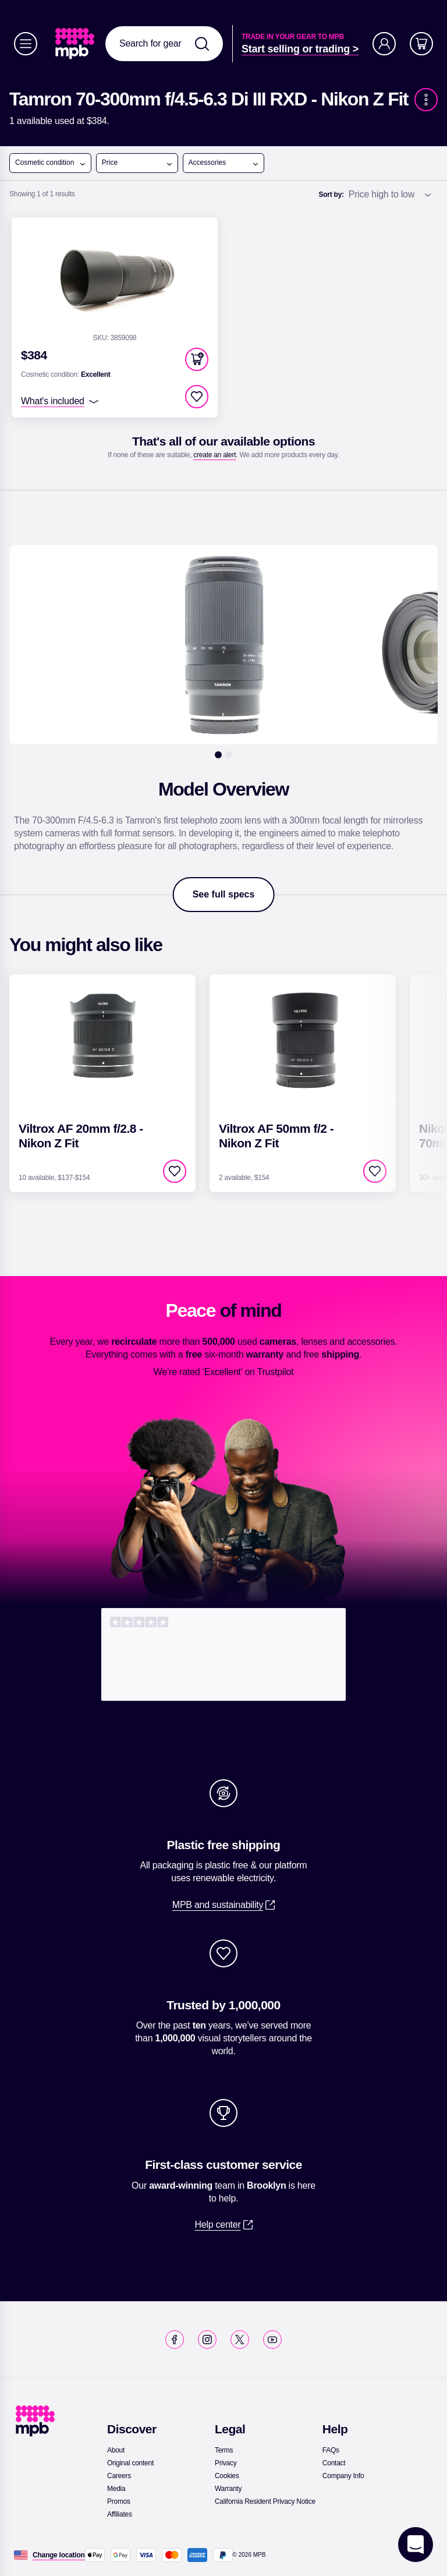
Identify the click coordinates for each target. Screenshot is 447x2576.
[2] (228, 754)
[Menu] (25, 43)
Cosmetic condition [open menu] (50, 163)
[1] (218, 754)
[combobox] (164, 43)
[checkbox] (196, 396)
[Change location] (59, 2555)
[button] (197, 359)
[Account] (384, 43)
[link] (76, 43)
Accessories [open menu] (224, 163)
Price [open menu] (137, 163)
